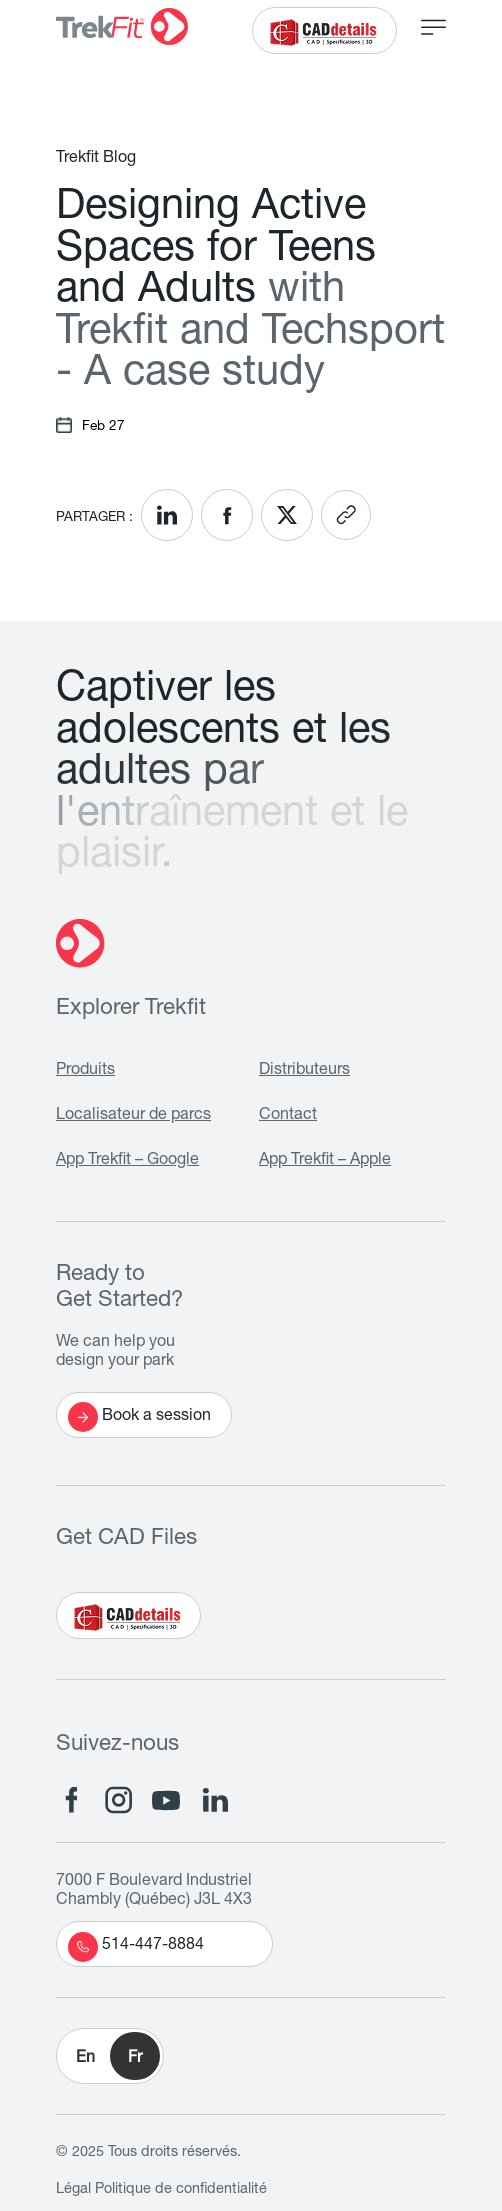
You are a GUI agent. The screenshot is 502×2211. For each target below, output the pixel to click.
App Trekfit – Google (127, 1161)
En (85, 2059)
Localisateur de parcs (133, 1116)
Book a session (139, 1417)
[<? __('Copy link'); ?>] (346, 515)
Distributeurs (304, 1071)
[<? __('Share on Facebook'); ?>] (227, 515)
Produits (85, 1071)
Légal (73, 2190)
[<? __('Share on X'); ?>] (287, 515)
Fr (135, 2059)
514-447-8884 (136, 1947)
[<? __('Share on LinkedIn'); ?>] (167, 515)
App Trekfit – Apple (325, 1161)
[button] (110, 2056)
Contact (288, 1116)
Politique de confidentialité (181, 2190)
